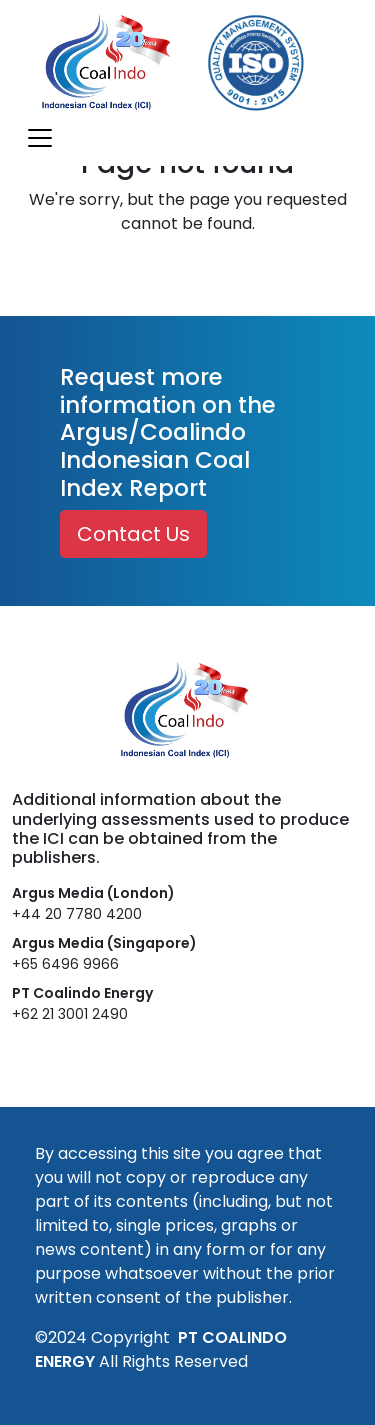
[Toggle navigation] (40, 138)
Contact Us (133, 534)
